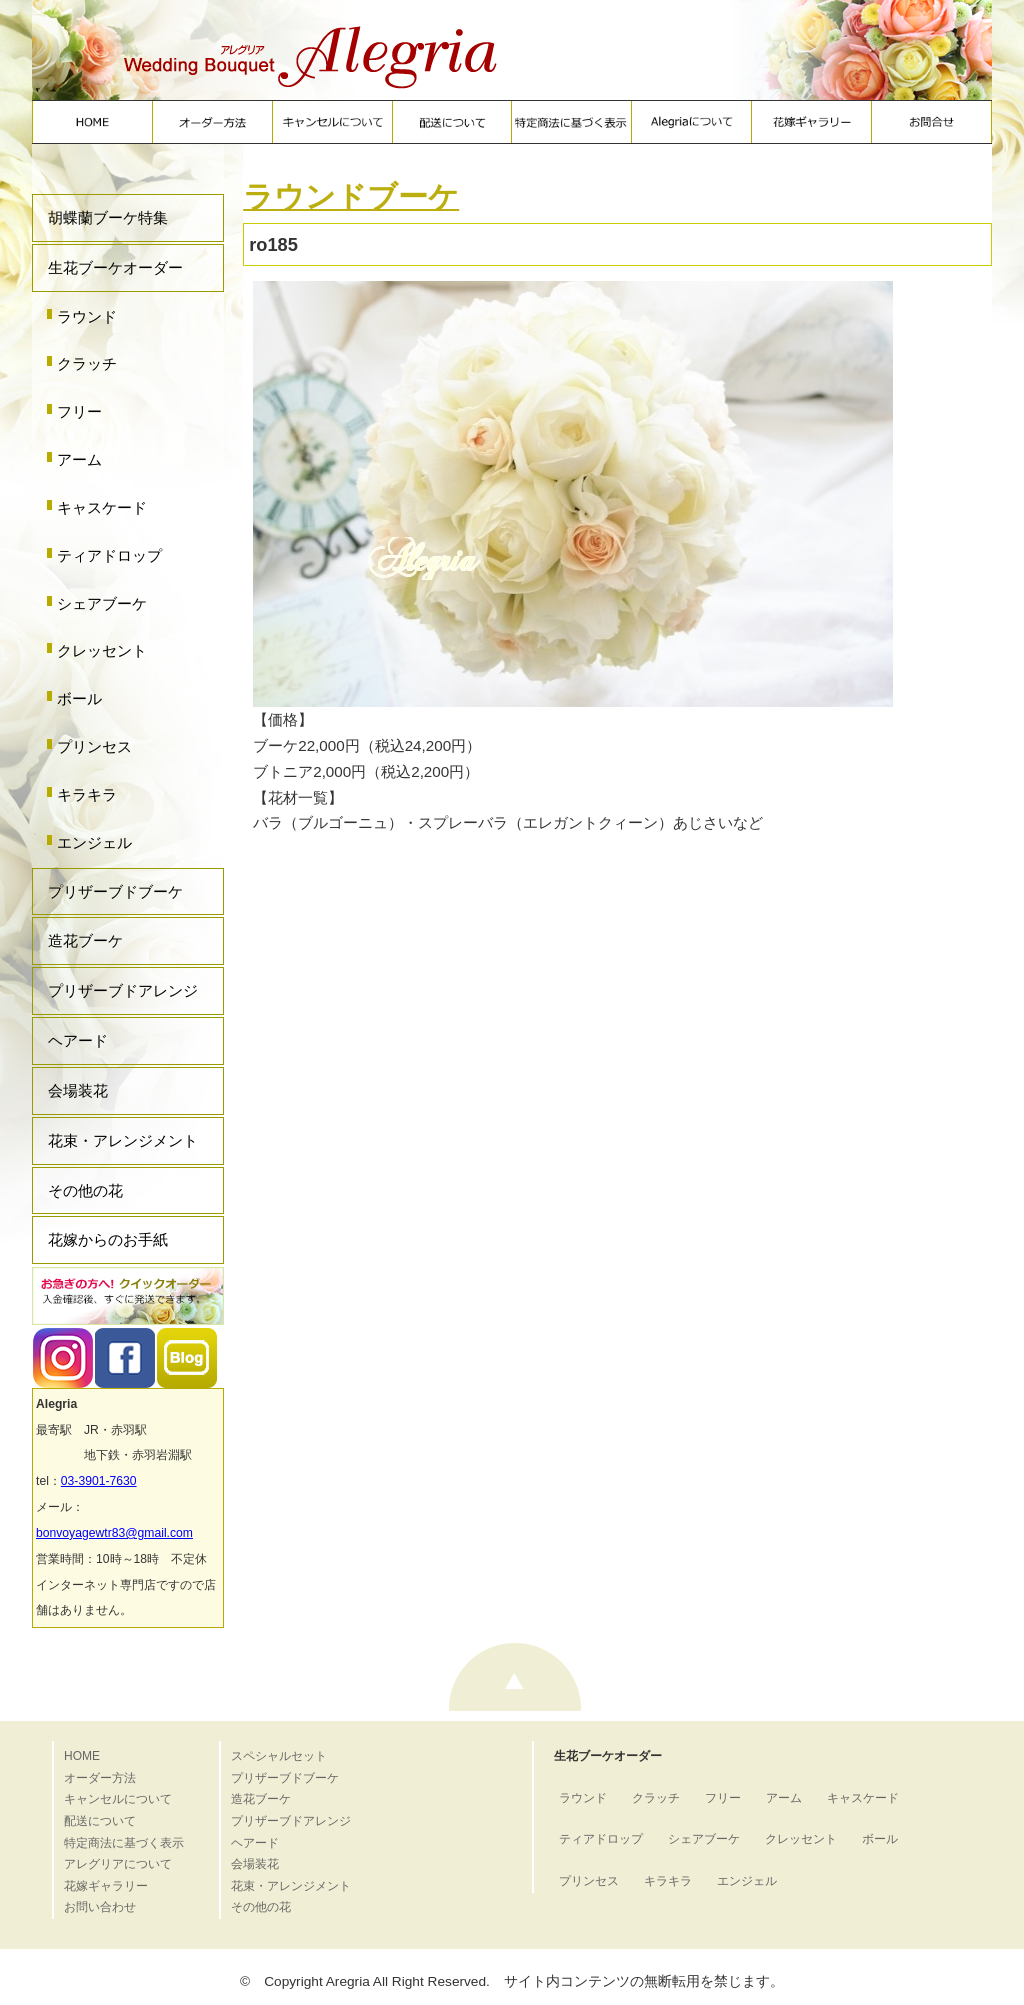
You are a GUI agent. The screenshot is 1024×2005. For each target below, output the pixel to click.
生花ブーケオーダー (115, 267)
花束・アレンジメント (123, 1140)
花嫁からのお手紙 (108, 1239)
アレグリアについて (118, 1864)
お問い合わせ (100, 1907)
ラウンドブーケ (351, 196)
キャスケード (102, 507)
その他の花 (85, 1190)
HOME (82, 1756)
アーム (79, 459)
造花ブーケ (85, 940)
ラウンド (87, 316)
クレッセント (102, 650)
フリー (79, 411)
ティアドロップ (109, 555)
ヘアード (78, 1040)
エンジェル (94, 842)
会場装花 (78, 1090)
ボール (79, 698)
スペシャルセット (279, 1756)
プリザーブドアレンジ (123, 990)
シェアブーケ (102, 603)
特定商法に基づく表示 (124, 1843)
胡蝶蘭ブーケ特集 (108, 217)
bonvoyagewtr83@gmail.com (114, 1533)
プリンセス (94, 746)
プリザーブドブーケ (115, 891)
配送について (100, 1821)
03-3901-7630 (99, 1481)
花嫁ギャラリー (106, 1886)
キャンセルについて (118, 1799)
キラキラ (87, 794)
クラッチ (87, 363)
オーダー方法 (100, 1778)
